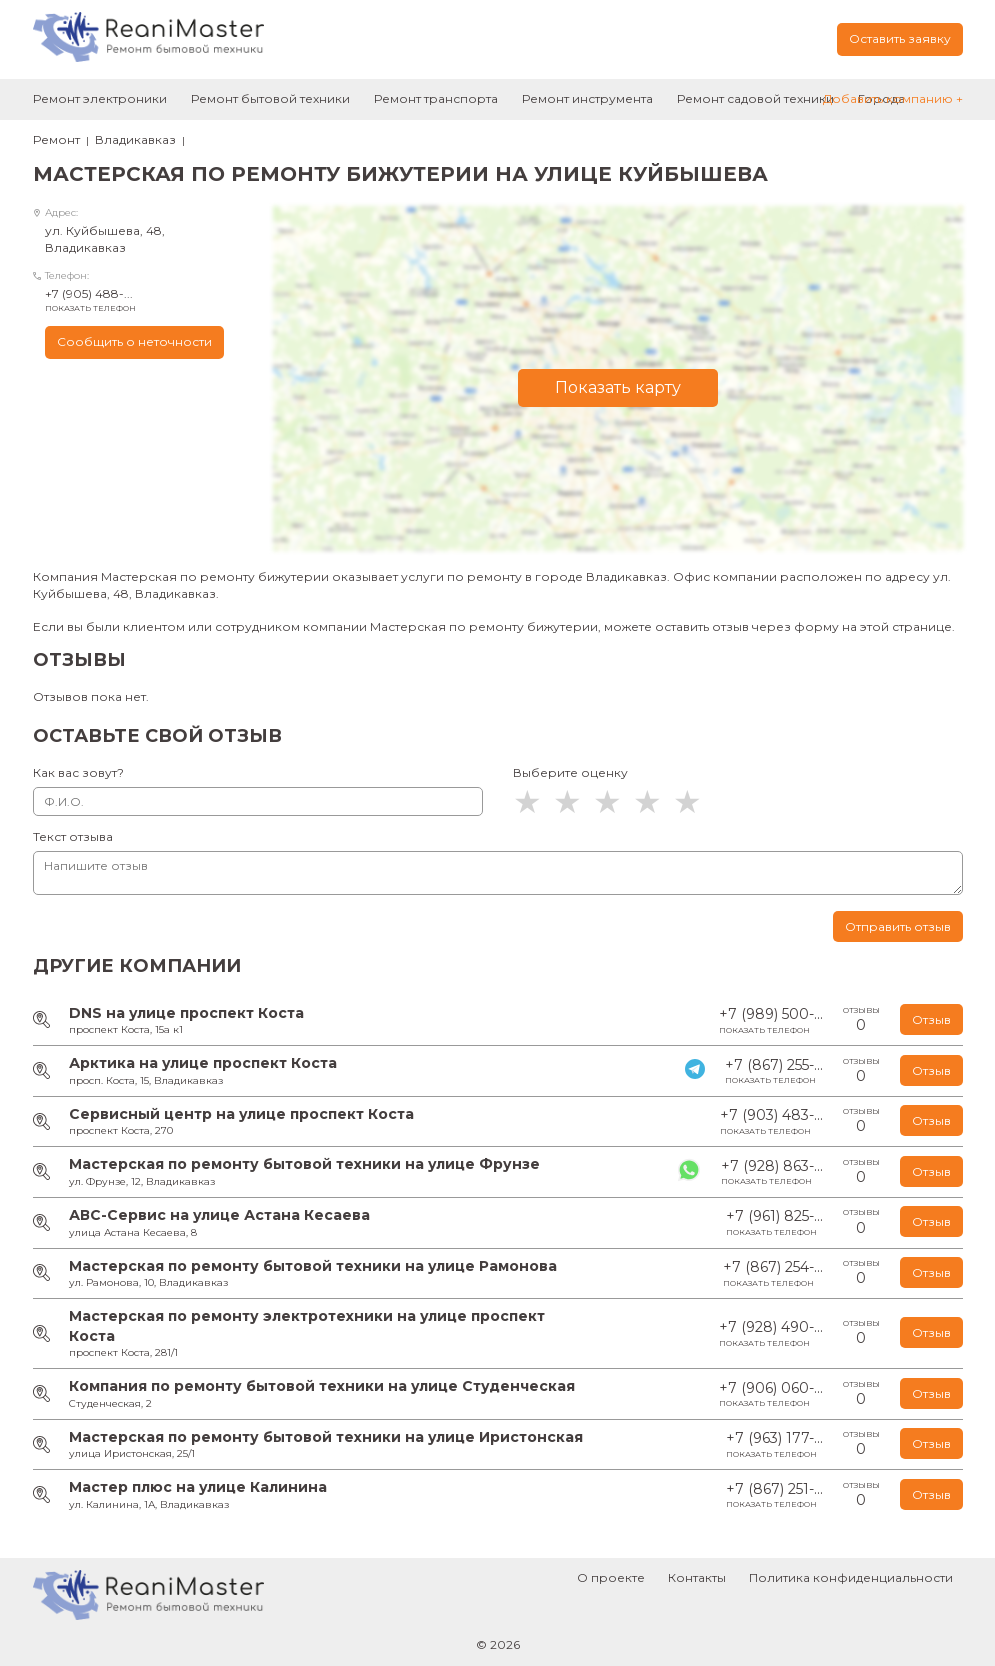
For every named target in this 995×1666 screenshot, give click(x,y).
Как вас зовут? (78, 772)
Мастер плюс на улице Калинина (198, 1487)
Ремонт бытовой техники (270, 98)
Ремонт (56, 139)
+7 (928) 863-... (772, 1172)
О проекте (611, 1577)
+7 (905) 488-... (144, 300)
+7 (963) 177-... (774, 1444)
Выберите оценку (570, 772)
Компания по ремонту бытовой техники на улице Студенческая (322, 1386)
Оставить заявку (900, 38)
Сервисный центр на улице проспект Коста (241, 1114)
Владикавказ (135, 139)
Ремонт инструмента (587, 98)
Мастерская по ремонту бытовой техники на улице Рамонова (313, 1266)
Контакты (697, 1577)
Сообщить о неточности (134, 341)
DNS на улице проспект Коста (186, 1013)
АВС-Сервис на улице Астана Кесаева (219, 1215)
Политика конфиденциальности (851, 1577)
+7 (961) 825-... (774, 1222)
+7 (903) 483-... (771, 1121)
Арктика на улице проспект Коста (203, 1063)
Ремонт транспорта (436, 98)
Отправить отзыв (898, 926)
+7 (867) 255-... (774, 1071)
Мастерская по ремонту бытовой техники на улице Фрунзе (304, 1164)
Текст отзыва (73, 836)
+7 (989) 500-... (771, 1020)
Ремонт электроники (100, 98)
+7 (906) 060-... (771, 1394)
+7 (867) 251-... (774, 1495)
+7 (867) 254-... (773, 1273)
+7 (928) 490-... (771, 1333)
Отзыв (931, 1019)
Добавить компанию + (893, 98)
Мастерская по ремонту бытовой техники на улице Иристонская (326, 1437)
